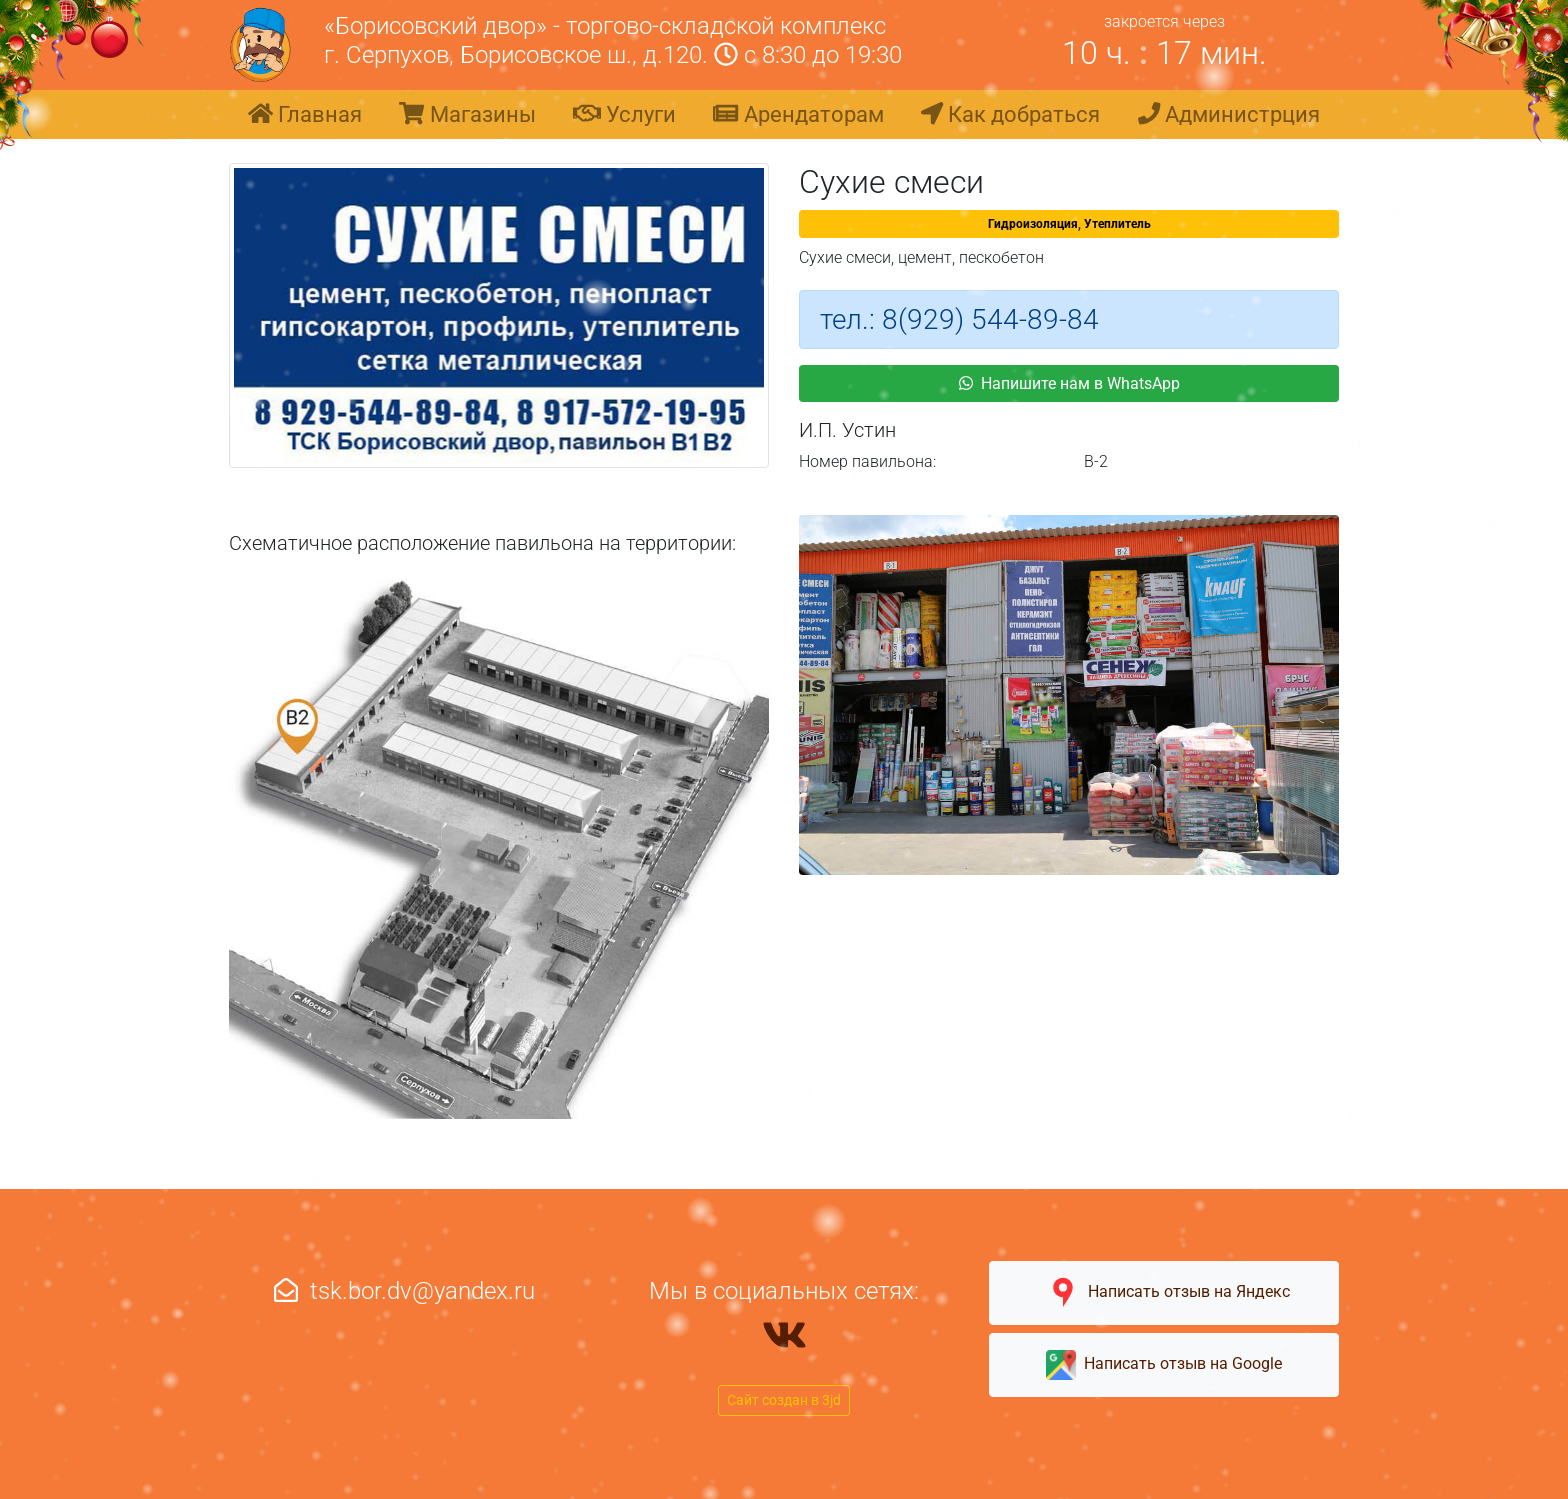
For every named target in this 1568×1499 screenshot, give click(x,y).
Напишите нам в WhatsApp (1069, 383)
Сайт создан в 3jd (784, 1400)
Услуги (624, 114)
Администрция (1229, 114)
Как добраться (1010, 114)
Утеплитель (1117, 224)
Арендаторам (798, 114)
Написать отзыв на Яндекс (1164, 1293)
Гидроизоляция (1033, 224)
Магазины (467, 114)
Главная (305, 114)
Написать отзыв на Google (1164, 1365)
